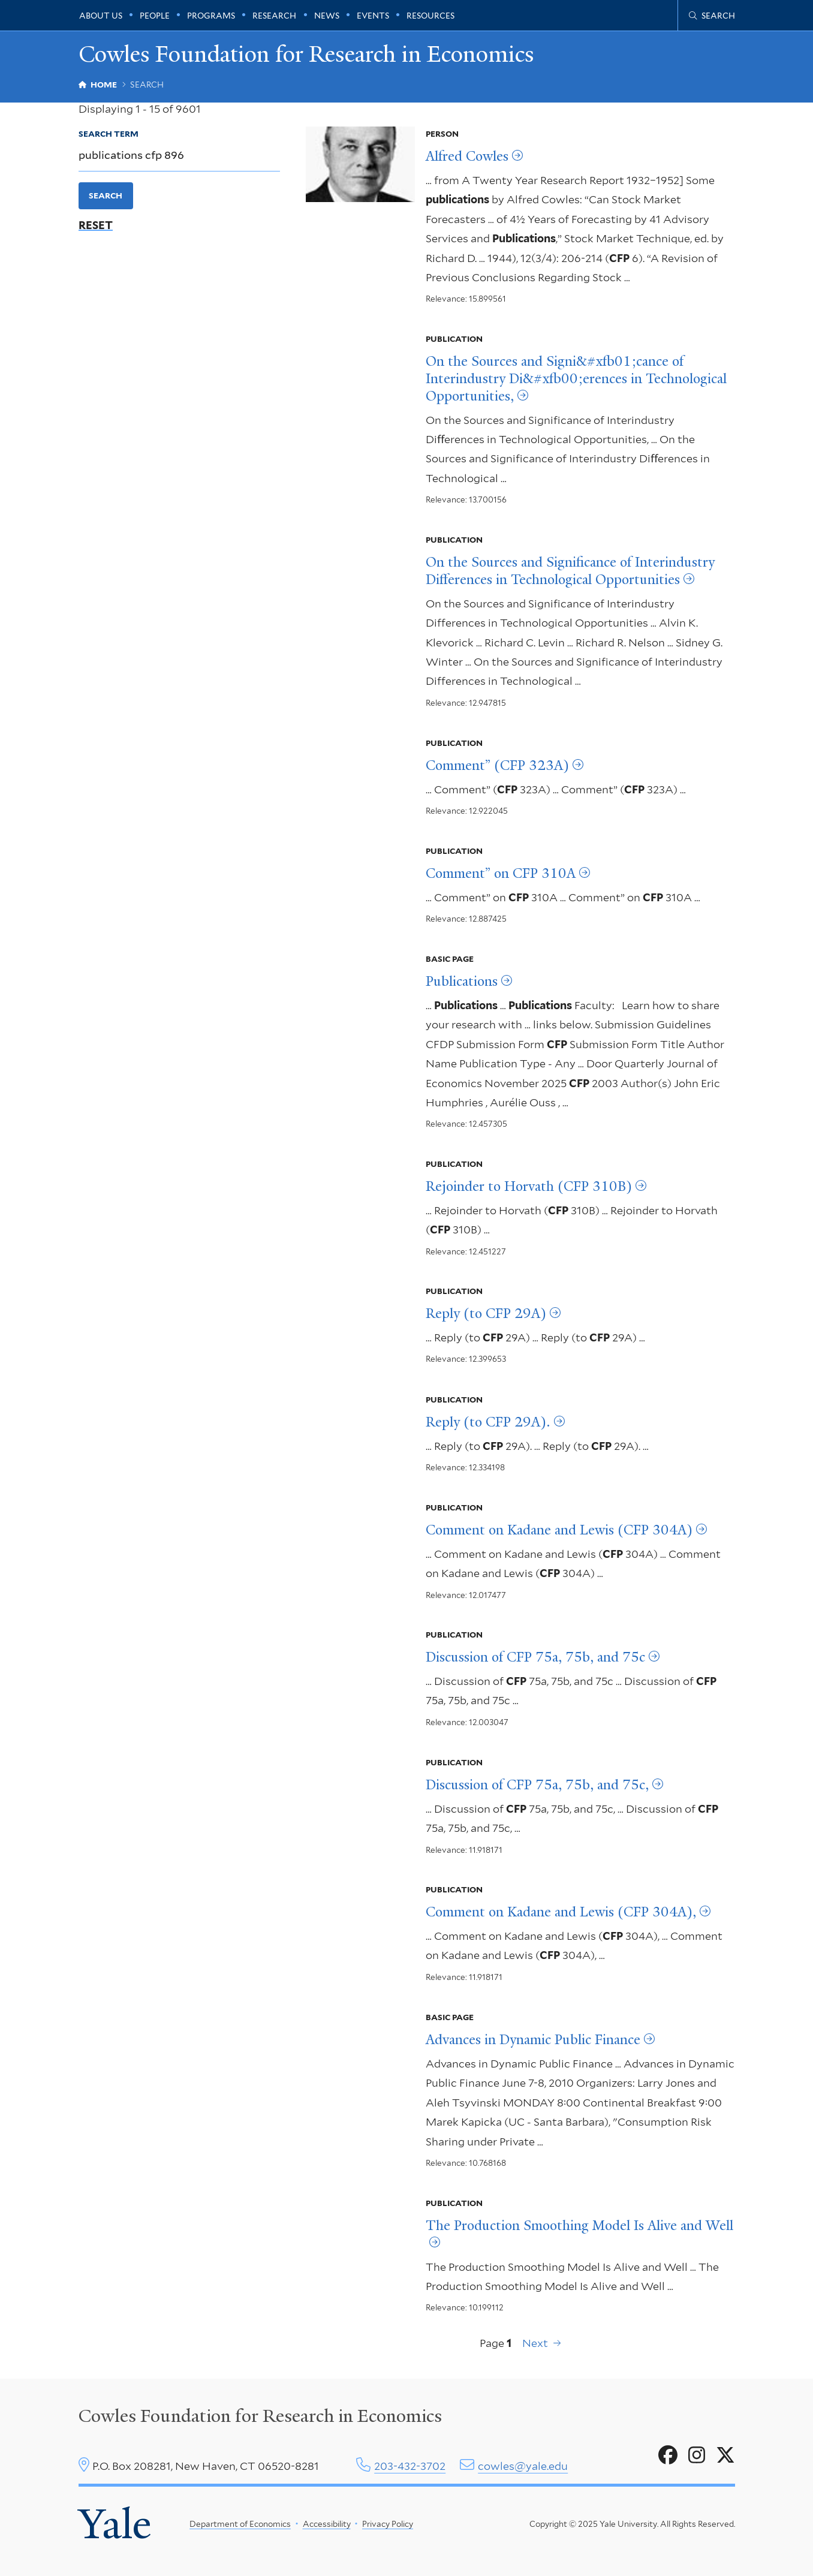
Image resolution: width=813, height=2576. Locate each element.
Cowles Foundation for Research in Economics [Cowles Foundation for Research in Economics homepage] (306, 54)
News (326, 15)
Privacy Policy (387, 2524)
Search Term (108, 134)
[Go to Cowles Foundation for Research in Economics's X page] (725, 2455)
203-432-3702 (409, 2466)
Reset (96, 225)
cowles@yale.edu (523, 2466)
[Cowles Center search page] (711, 15)
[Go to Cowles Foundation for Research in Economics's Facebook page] (668, 2455)
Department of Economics (240, 2524)
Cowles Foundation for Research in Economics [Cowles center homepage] (260, 2416)
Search (105, 195)
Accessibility (327, 2524)
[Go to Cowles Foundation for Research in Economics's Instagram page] (696, 2455)
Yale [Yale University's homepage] (115, 2524)
